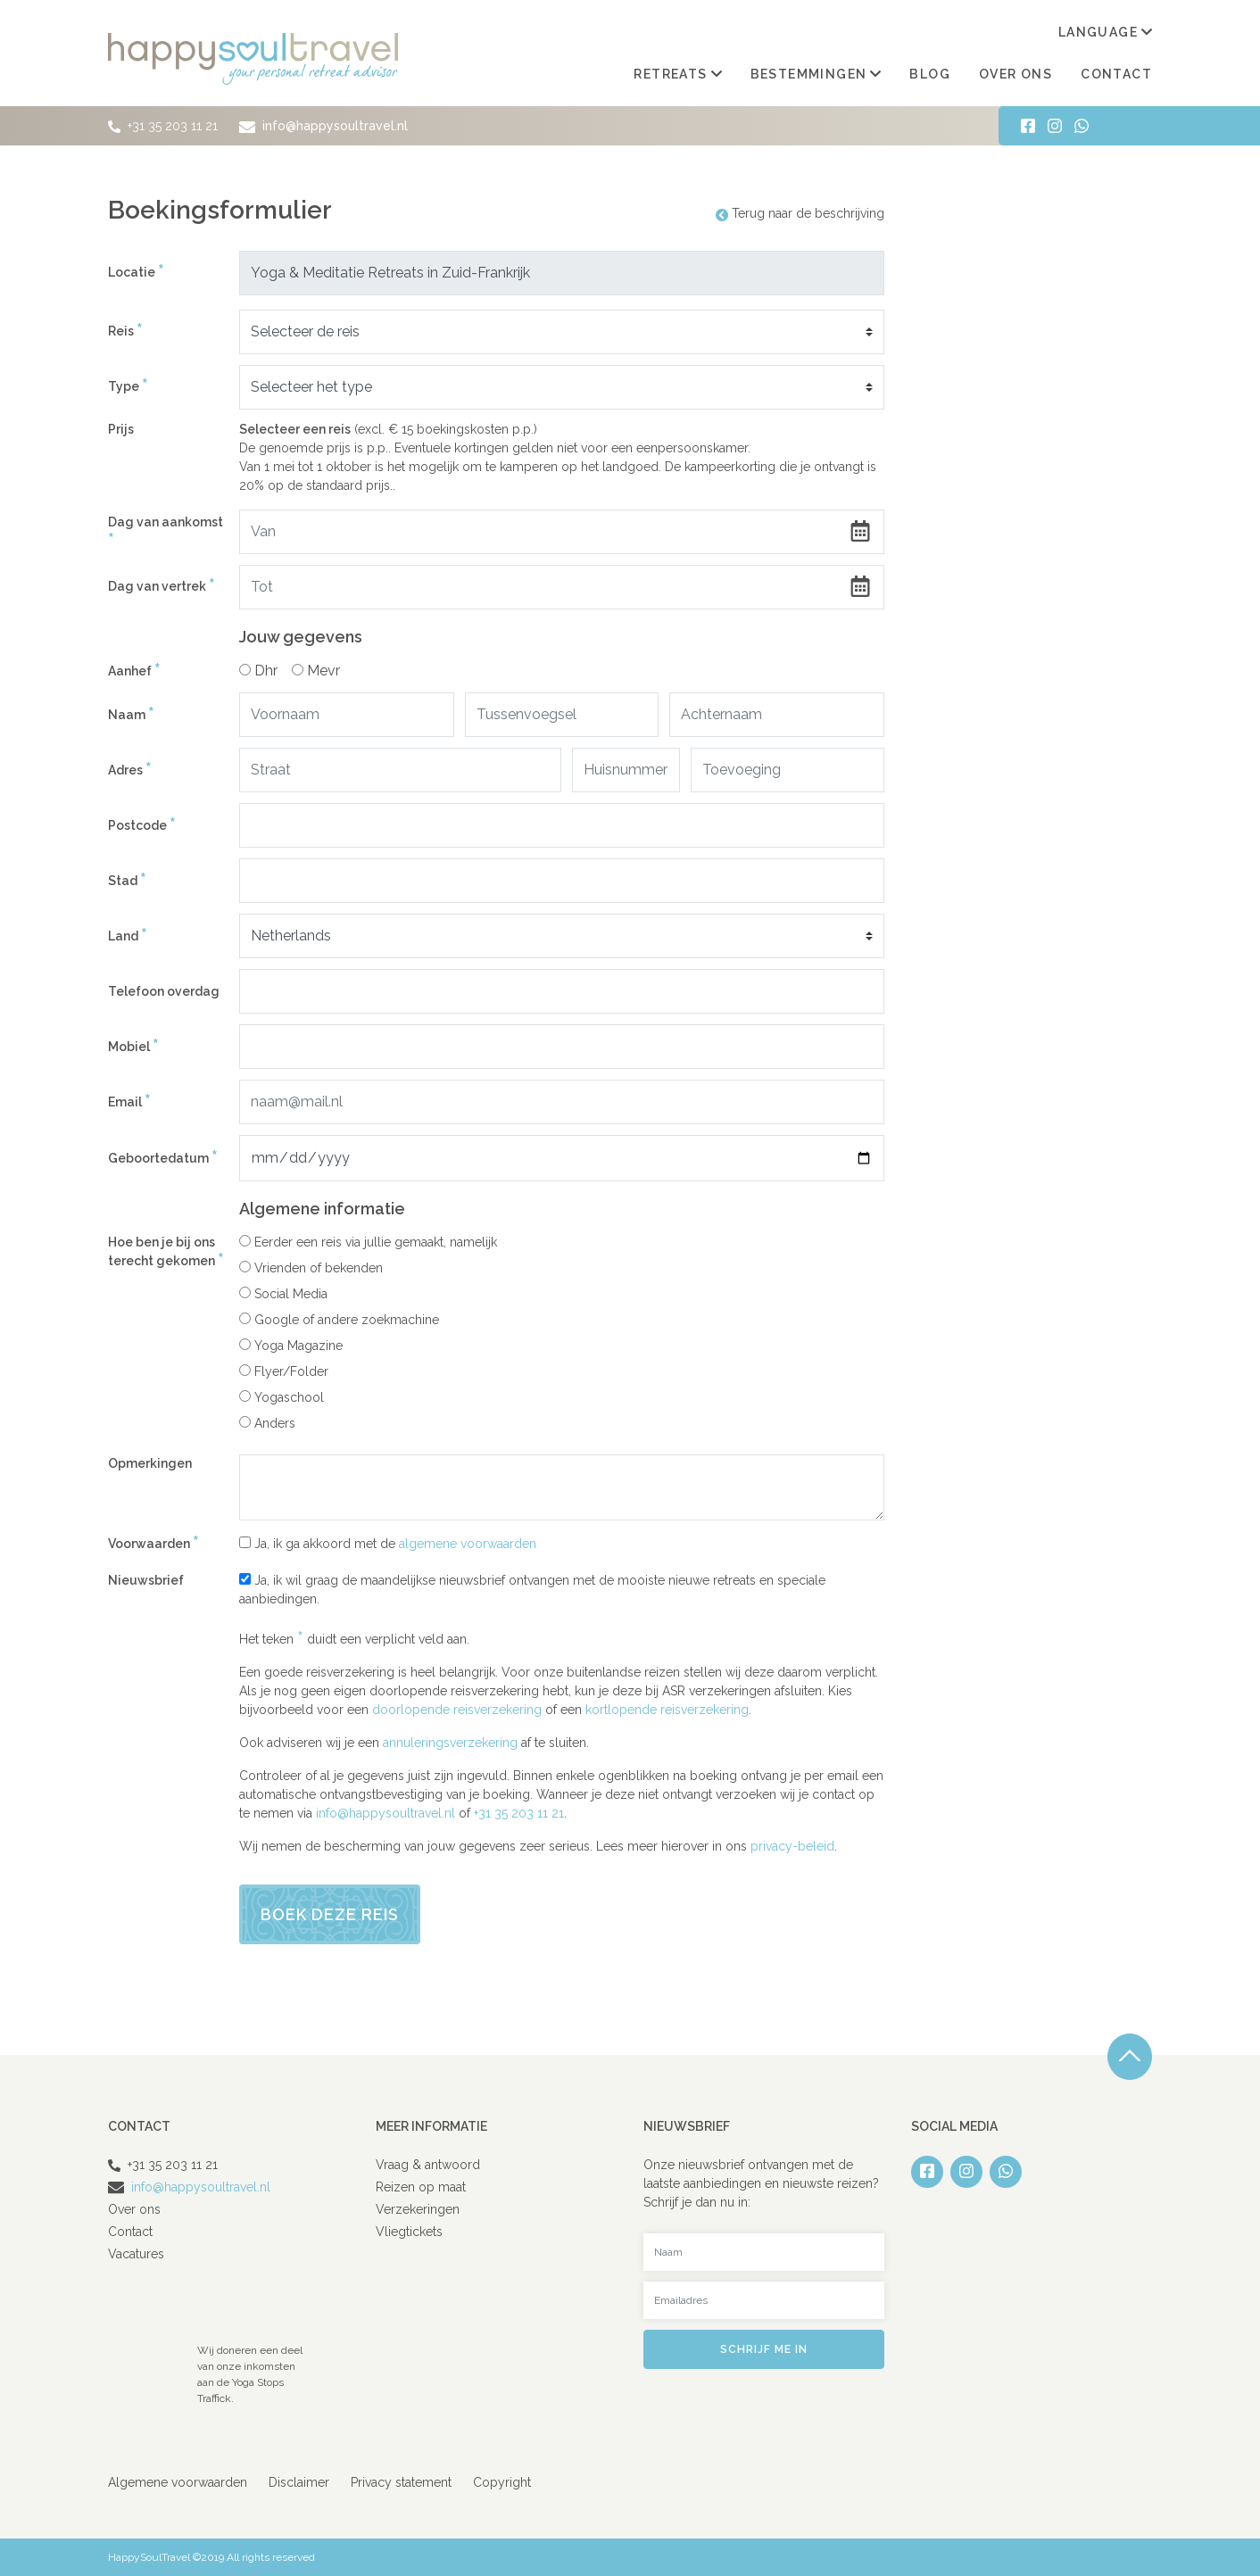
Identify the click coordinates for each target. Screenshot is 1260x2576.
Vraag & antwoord (428, 2165)
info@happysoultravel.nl (320, 126)
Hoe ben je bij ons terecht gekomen (166, 1253)
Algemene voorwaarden (177, 2482)
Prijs (121, 429)
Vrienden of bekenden (311, 1268)
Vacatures (136, 2254)
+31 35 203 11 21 (173, 126)
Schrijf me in (764, 2349)
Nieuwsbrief (146, 1580)
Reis (125, 331)
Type (128, 386)
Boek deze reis (330, 1914)
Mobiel (133, 1047)
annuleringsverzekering (450, 1742)
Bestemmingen (816, 74)
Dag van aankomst (165, 533)
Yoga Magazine (291, 1345)
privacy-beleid (792, 1846)
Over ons (1015, 74)
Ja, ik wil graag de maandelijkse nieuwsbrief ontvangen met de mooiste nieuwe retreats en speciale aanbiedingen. (532, 1589)
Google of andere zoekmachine (339, 1320)
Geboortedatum (163, 1158)
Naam (131, 715)
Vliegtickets (409, 2231)
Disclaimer (299, 2482)
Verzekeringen (418, 2209)
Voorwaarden (153, 1544)
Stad (127, 881)
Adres (130, 770)
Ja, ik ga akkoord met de (387, 1543)
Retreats (677, 74)
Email (129, 1102)
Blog (929, 74)
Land (127, 936)
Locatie (136, 272)
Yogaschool (281, 1397)
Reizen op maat (421, 2187)
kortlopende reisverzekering (667, 1709)
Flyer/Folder (283, 1371)
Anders (267, 1423)
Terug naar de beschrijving (800, 213)
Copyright (502, 2482)
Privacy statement (401, 2482)
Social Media (283, 1294)
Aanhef (134, 671)
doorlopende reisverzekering (457, 1709)
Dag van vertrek (161, 586)
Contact (1116, 74)
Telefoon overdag (164, 991)
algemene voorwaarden (467, 1543)
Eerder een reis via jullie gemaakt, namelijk (368, 1242)
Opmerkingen (150, 1463)
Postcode (142, 825)
